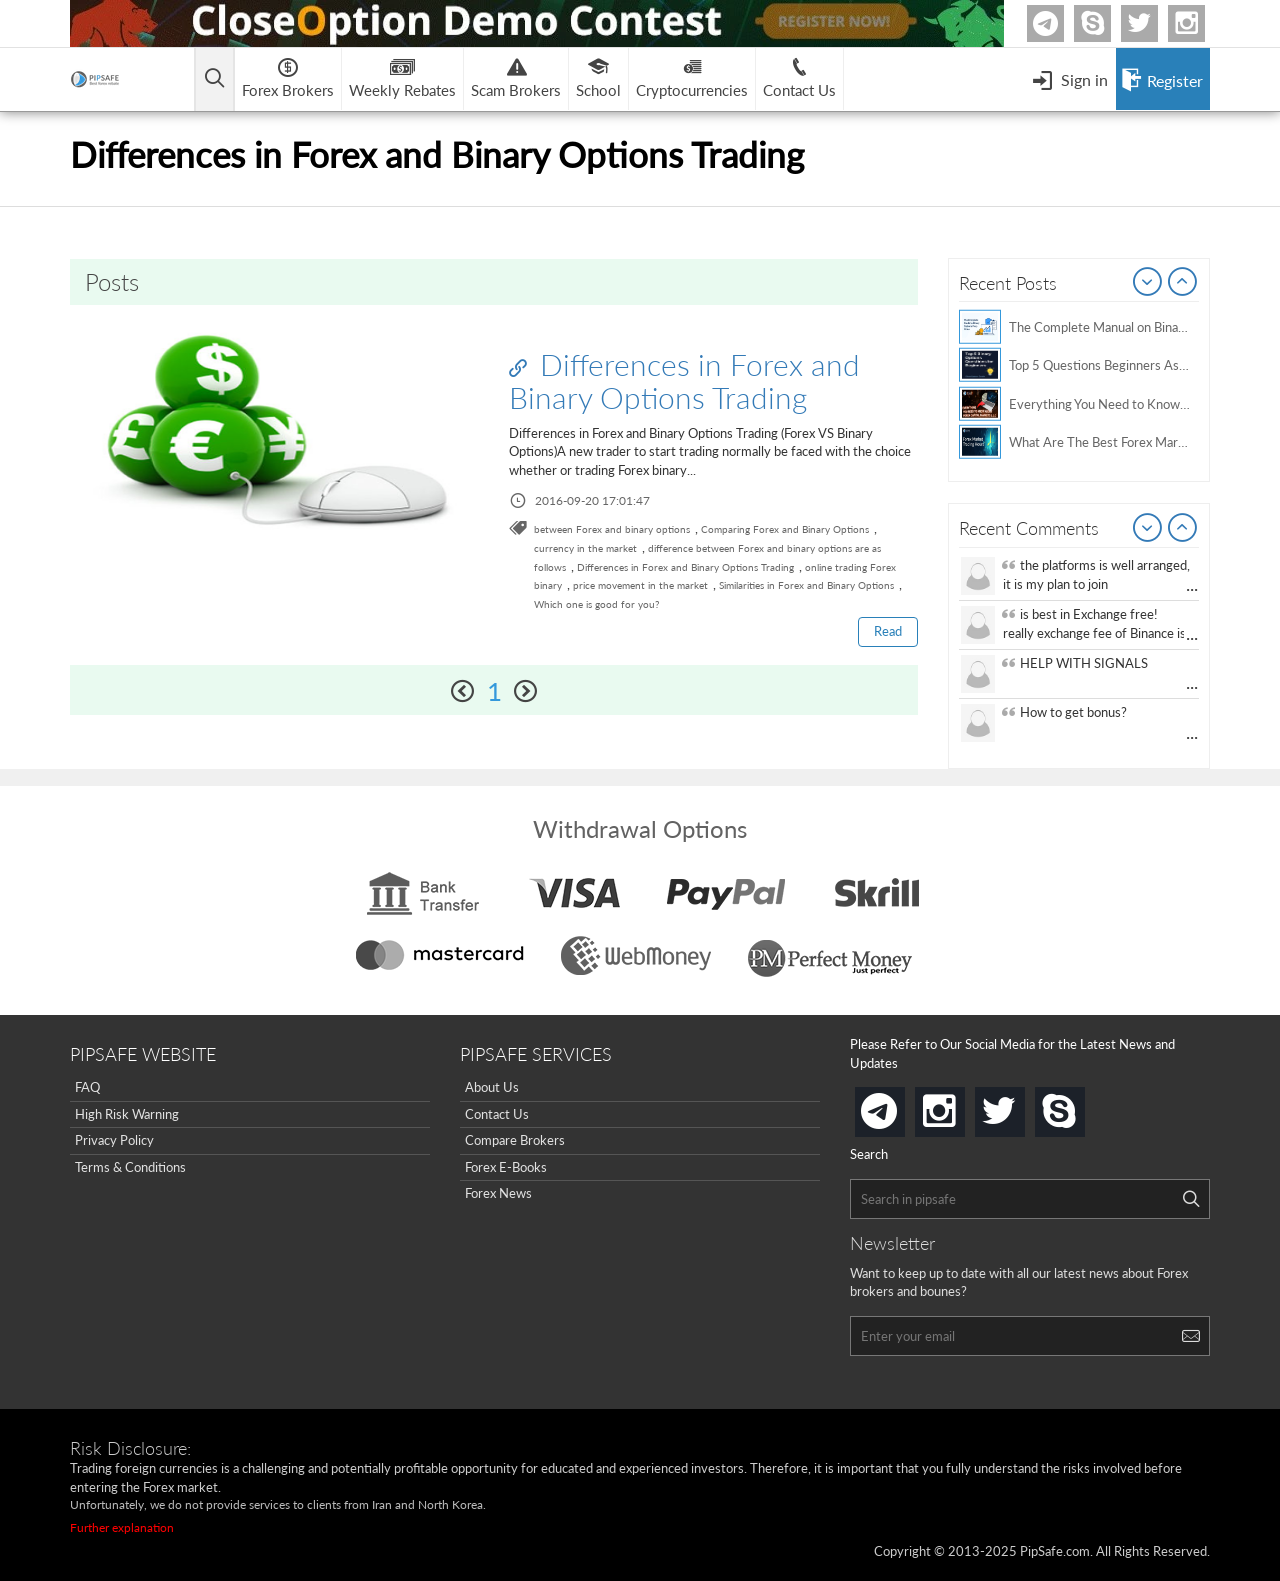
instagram (961, 1105)
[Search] (1191, 1199)
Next (1183, 283)
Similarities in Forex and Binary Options (806, 585)
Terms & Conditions (130, 1167)
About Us (492, 1087)
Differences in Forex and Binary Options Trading (684, 380)
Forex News (498, 1193)
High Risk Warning (127, 1114)
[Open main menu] (214, 79)
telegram (901, 1110)
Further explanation (122, 1527)
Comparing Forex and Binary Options (785, 529)
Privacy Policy (114, 1140)
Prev (1148, 283)
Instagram (1202, 23)
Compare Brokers (515, 1140)
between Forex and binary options (612, 529)
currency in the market (585, 548)
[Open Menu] (1070, 79)
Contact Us (497, 1114)
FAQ (87, 1087)
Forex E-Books (506, 1167)
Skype (1108, 23)
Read (888, 631)
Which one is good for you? (596, 604)
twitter (1155, 23)
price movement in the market (640, 585)
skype (1081, 1105)
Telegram (1061, 27)
